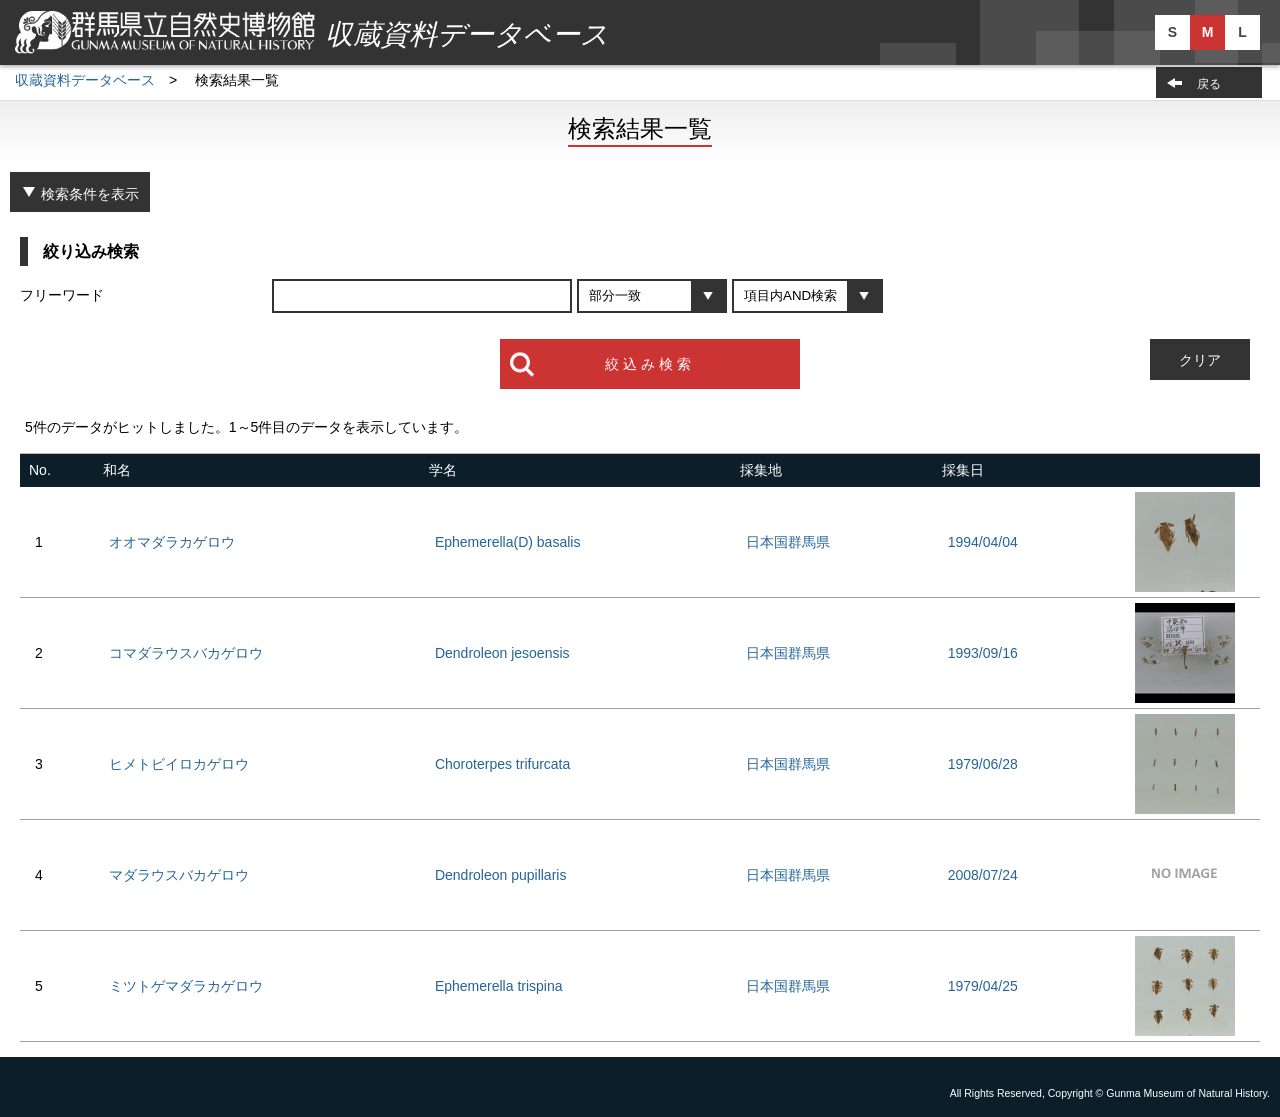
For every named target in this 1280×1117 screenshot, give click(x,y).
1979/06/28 (983, 764)
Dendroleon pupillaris (501, 875)
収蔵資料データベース (85, 80)
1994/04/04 (983, 542)
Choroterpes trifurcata (502, 764)
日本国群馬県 (788, 542)
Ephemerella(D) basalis (508, 542)
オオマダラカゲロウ (172, 542)
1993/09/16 (983, 653)
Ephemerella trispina (499, 986)
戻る (1209, 84)
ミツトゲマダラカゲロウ (186, 986)
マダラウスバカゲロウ (179, 875)
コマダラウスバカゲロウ (186, 653)
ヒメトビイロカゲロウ (179, 764)
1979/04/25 (983, 986)
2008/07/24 (983, 875)
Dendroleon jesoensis (502, 653)
